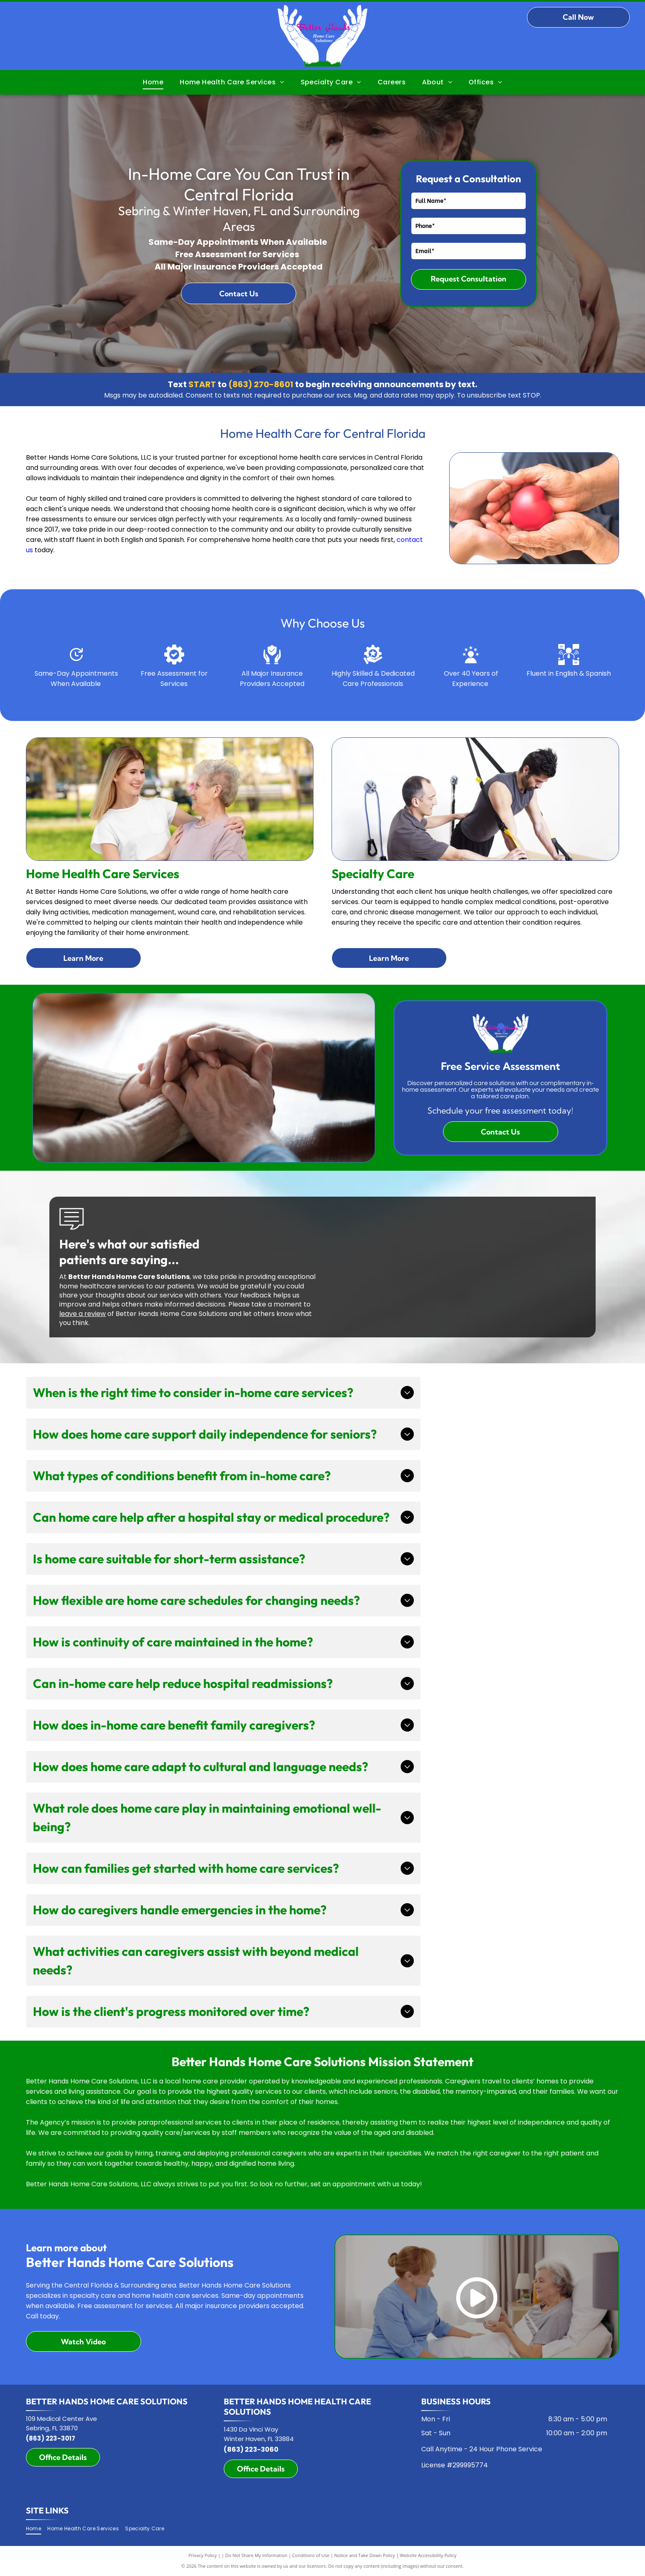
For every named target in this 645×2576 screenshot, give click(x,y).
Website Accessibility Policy (428, 2555)
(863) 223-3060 (251, 2449)
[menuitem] (153, 82)
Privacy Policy (202, 2555)
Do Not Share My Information (256, 2555)
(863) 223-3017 (50, 2438)
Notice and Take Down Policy (364, 2555)
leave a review (82, 1313)
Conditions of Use (310, 2555)
